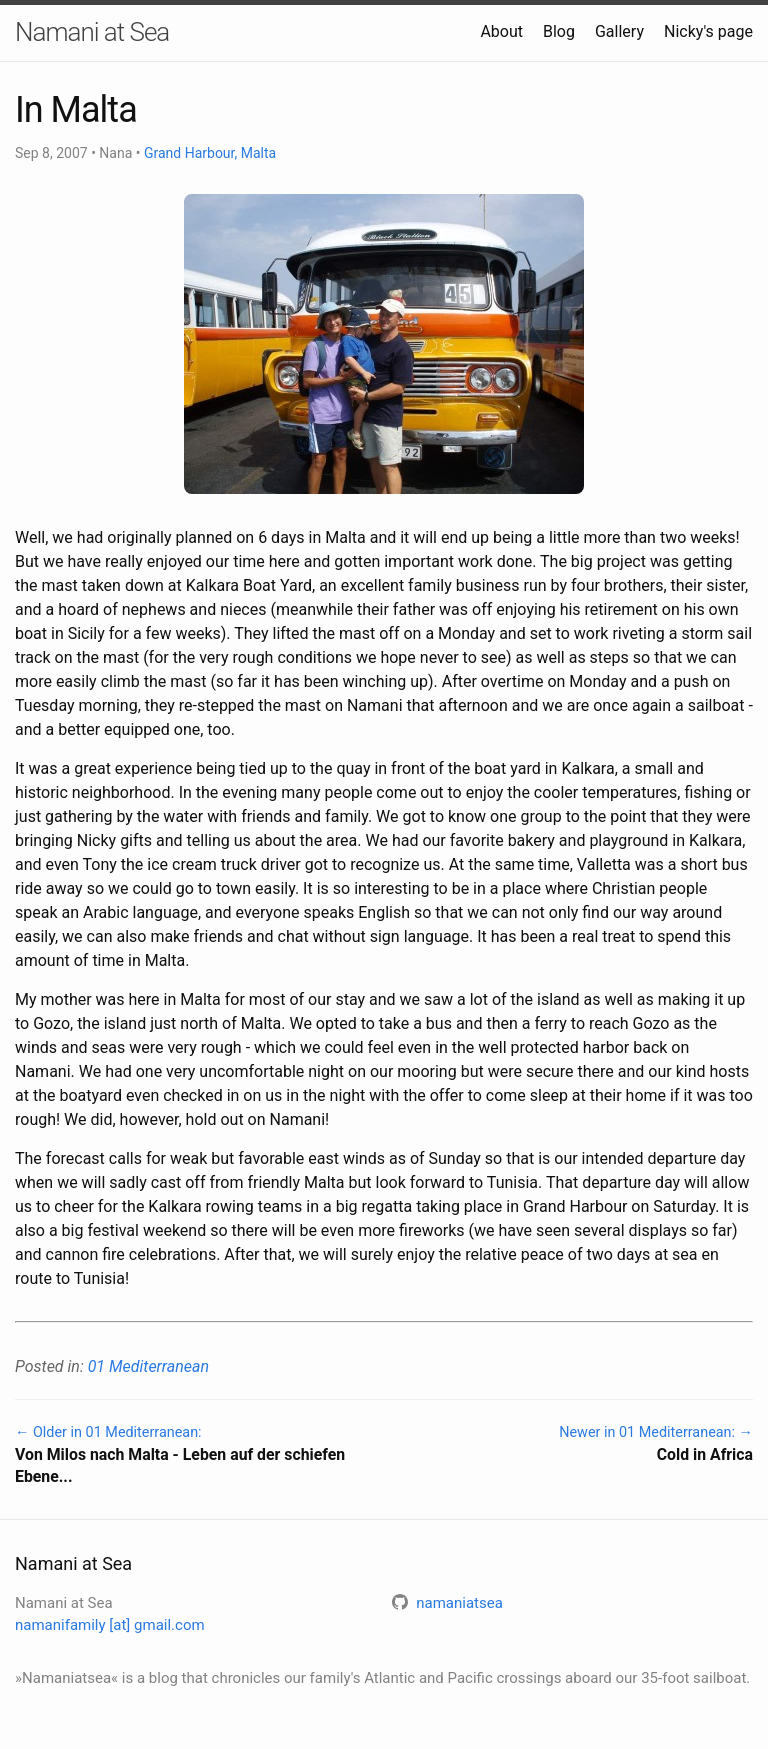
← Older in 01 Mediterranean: (192, 1456)
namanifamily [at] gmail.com (110, 1625)
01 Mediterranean (148, 1366)
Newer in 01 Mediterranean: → (576, 1445)
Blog (559, 31)
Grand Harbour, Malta (210, 153)
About (501, 31)
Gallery (619, 31)
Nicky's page (708, 31)
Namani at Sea (92, 32)
